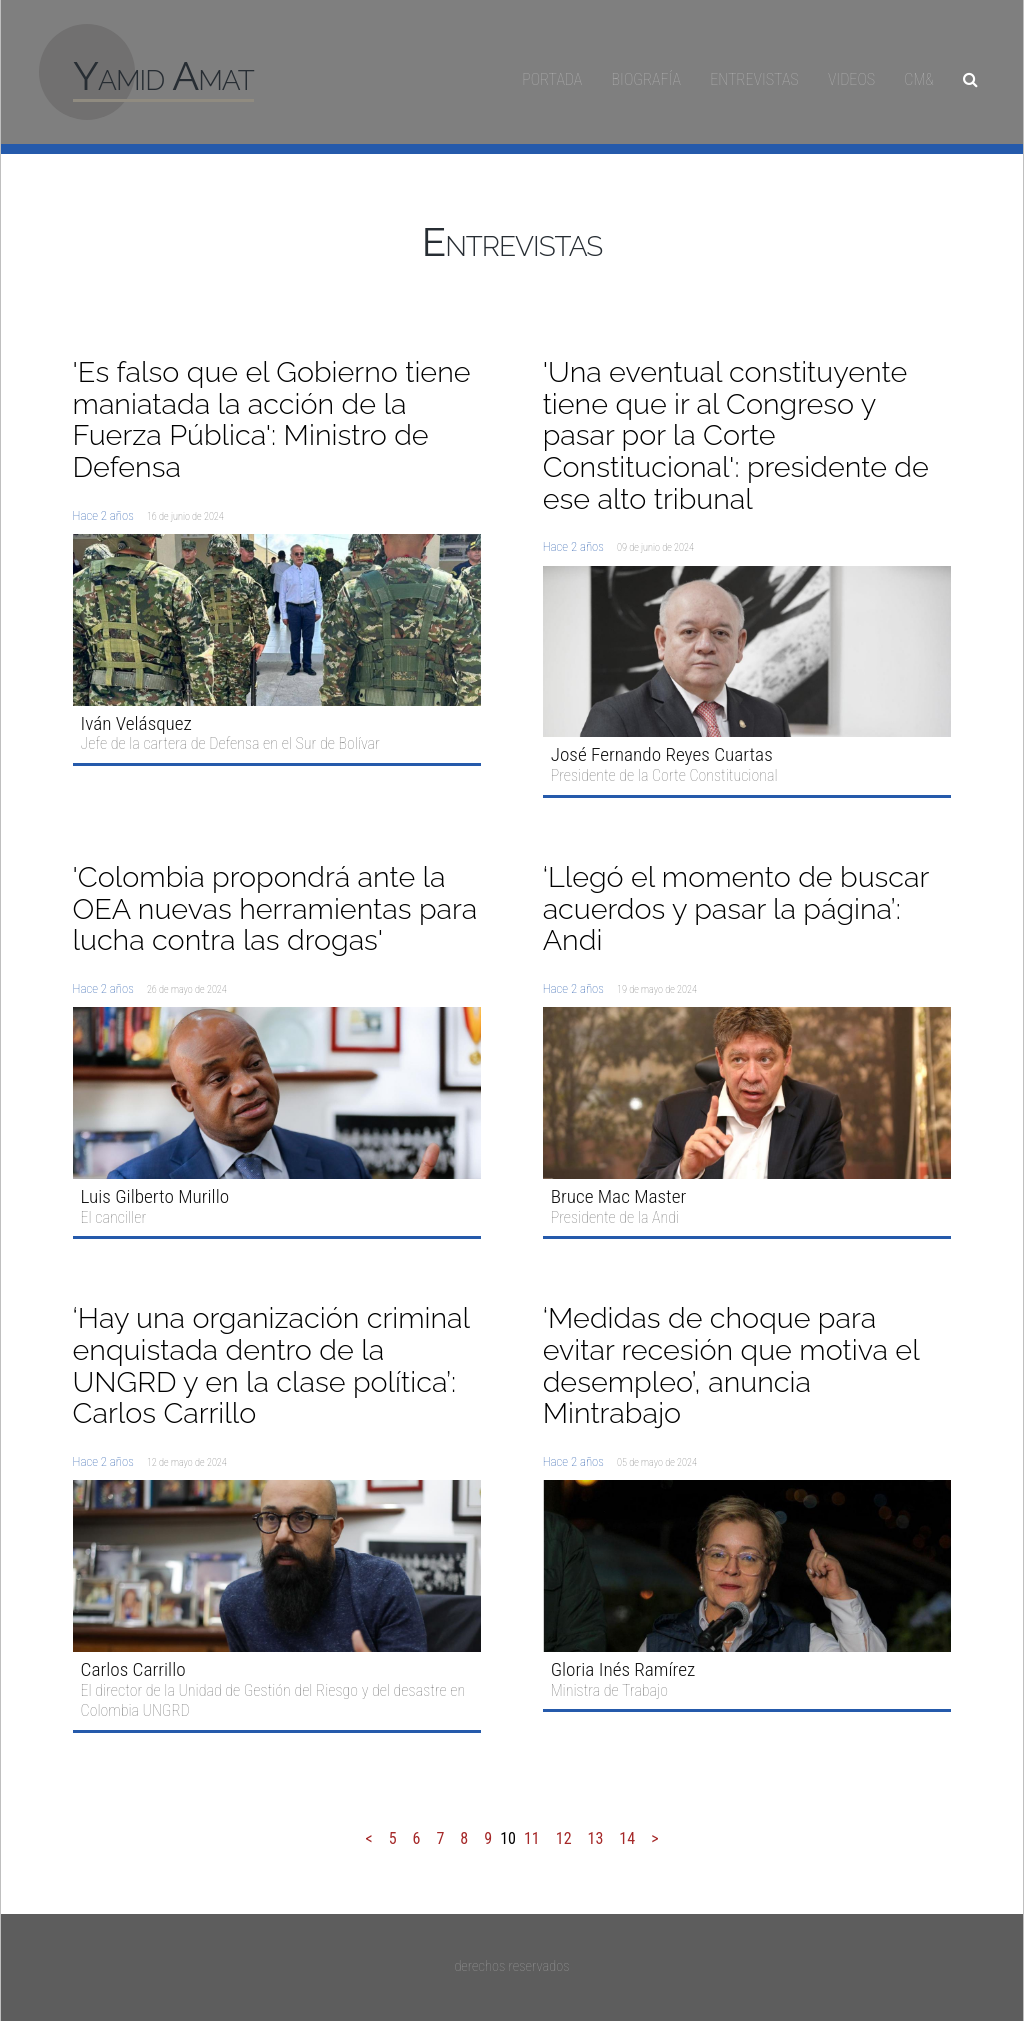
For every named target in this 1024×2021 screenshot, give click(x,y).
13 (596, 1838)
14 (627, 1838)
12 (564, 1838)
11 (532, 1838)
